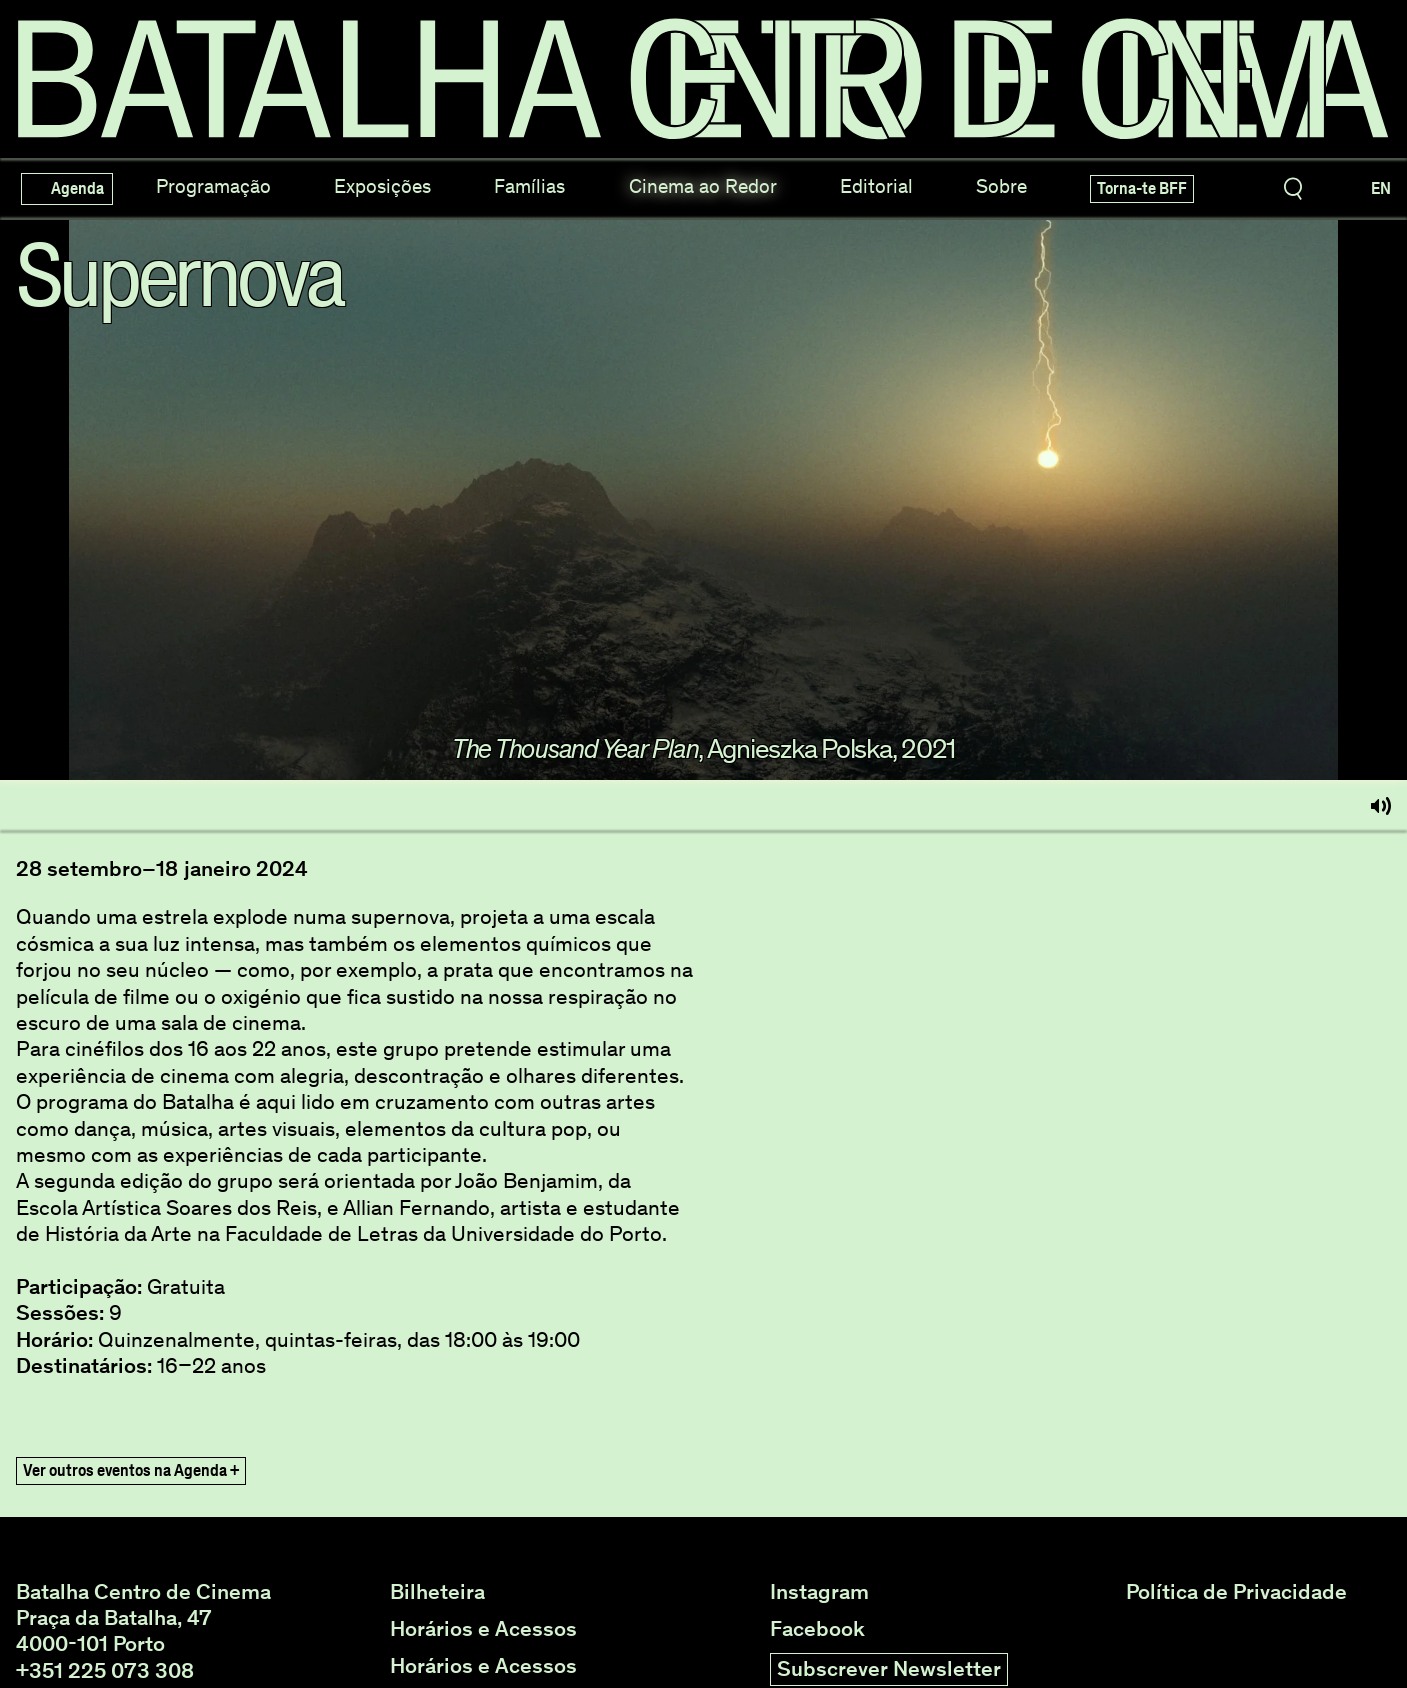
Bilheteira (437, 1592)
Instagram (819, 1592)
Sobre (1001, 186)
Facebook (817, 1629)
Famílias (529, 186)
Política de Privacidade (1236, 1592)
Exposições (382, 186)
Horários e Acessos (483, 1629)
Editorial (876, 186)
